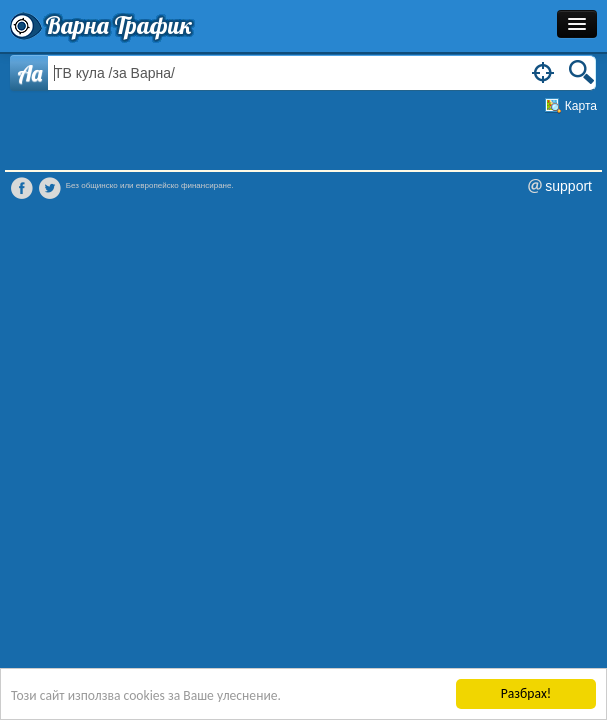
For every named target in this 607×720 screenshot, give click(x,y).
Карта (581, 106)
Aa (29, 73)
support (568, 186)
